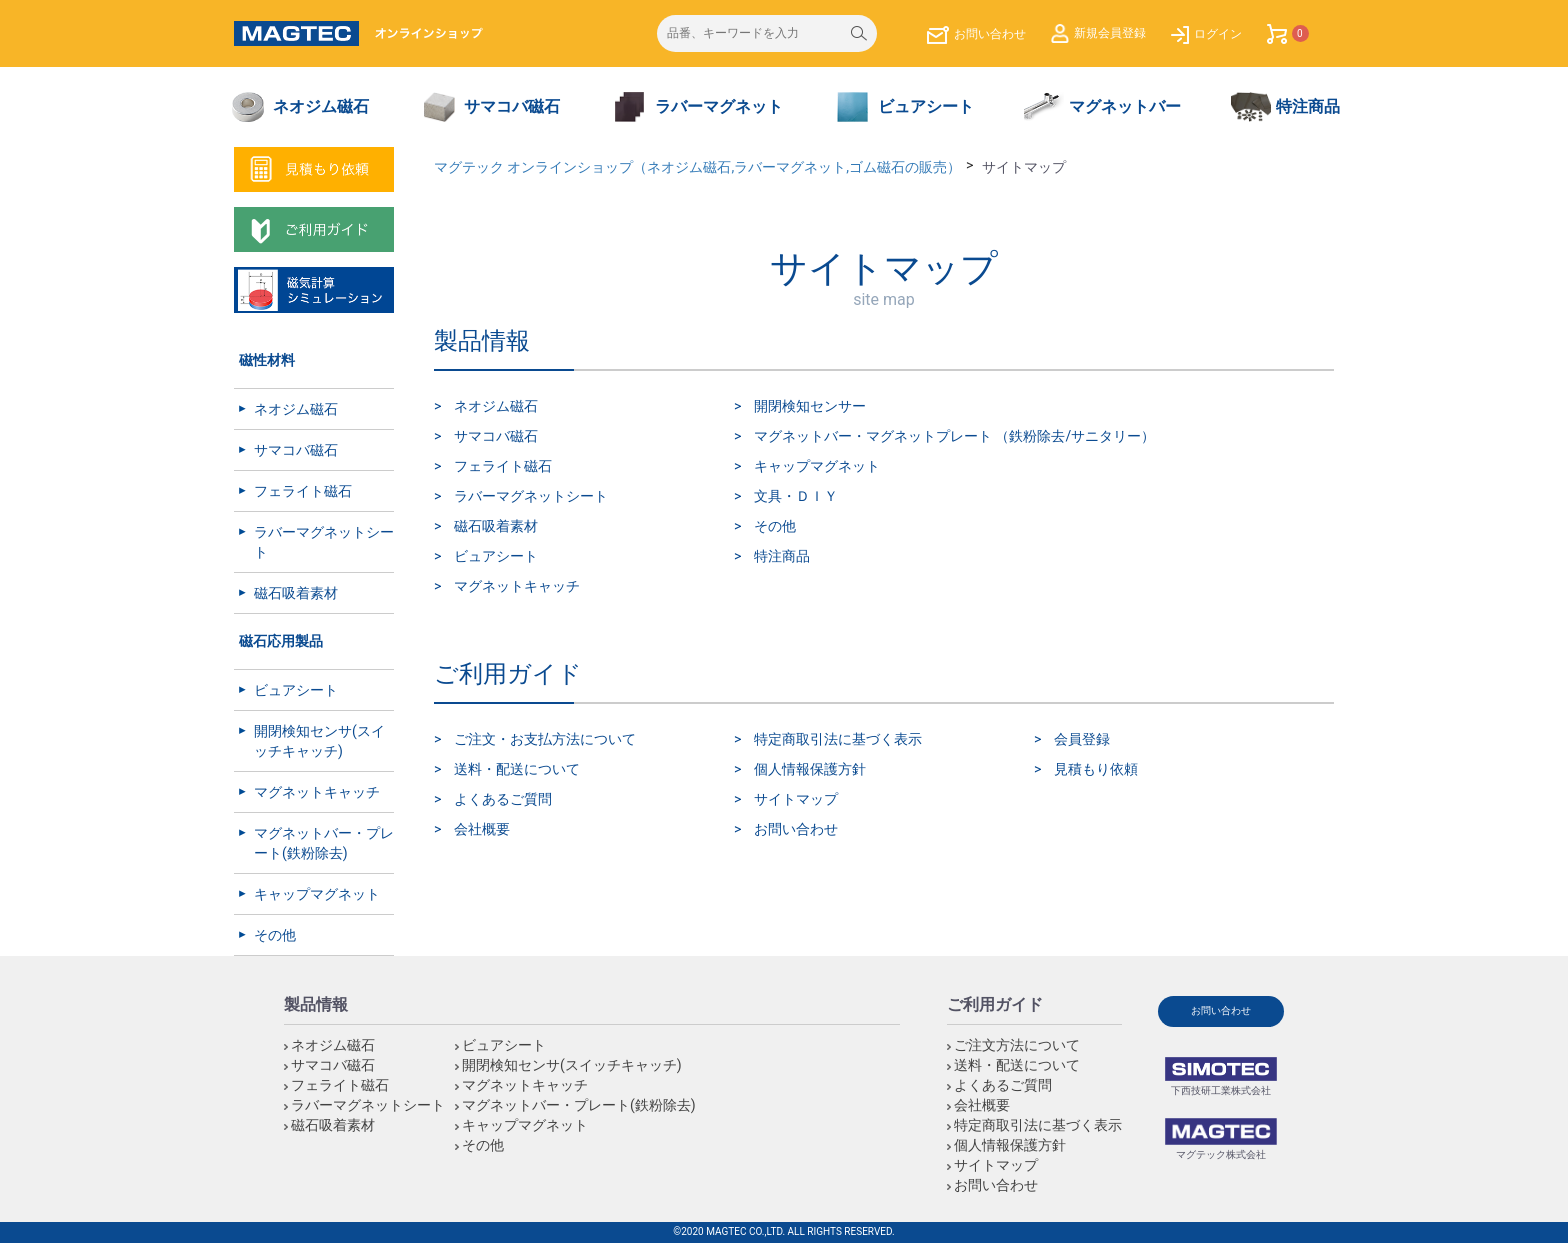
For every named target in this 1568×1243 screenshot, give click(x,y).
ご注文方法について (1017, 1045)
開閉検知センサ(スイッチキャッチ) (319, 741)
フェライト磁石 (303, 491)
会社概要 (482, 829)
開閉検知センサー (810, 406)
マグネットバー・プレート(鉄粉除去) (324, 843)
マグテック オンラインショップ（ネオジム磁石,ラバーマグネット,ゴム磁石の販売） (697, 167)
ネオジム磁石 (296, 409)
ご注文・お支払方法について (545, 739)
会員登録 (1082, 739)
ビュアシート (296, 690)
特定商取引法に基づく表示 (838, 739)
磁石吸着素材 (296, 593)
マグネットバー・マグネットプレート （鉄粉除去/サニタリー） (954, 436)
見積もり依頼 (1096, 769)
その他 (275, 935)
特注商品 (782, 556)
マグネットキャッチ (317, 792)
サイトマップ (796, 799)
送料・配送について (517, 769)
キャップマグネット (317, 894)
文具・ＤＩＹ (796, 496)
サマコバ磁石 (296, 450)
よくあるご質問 (503, 799)
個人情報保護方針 (810, 769)
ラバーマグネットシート (324, 542)
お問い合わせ (796, 829)
